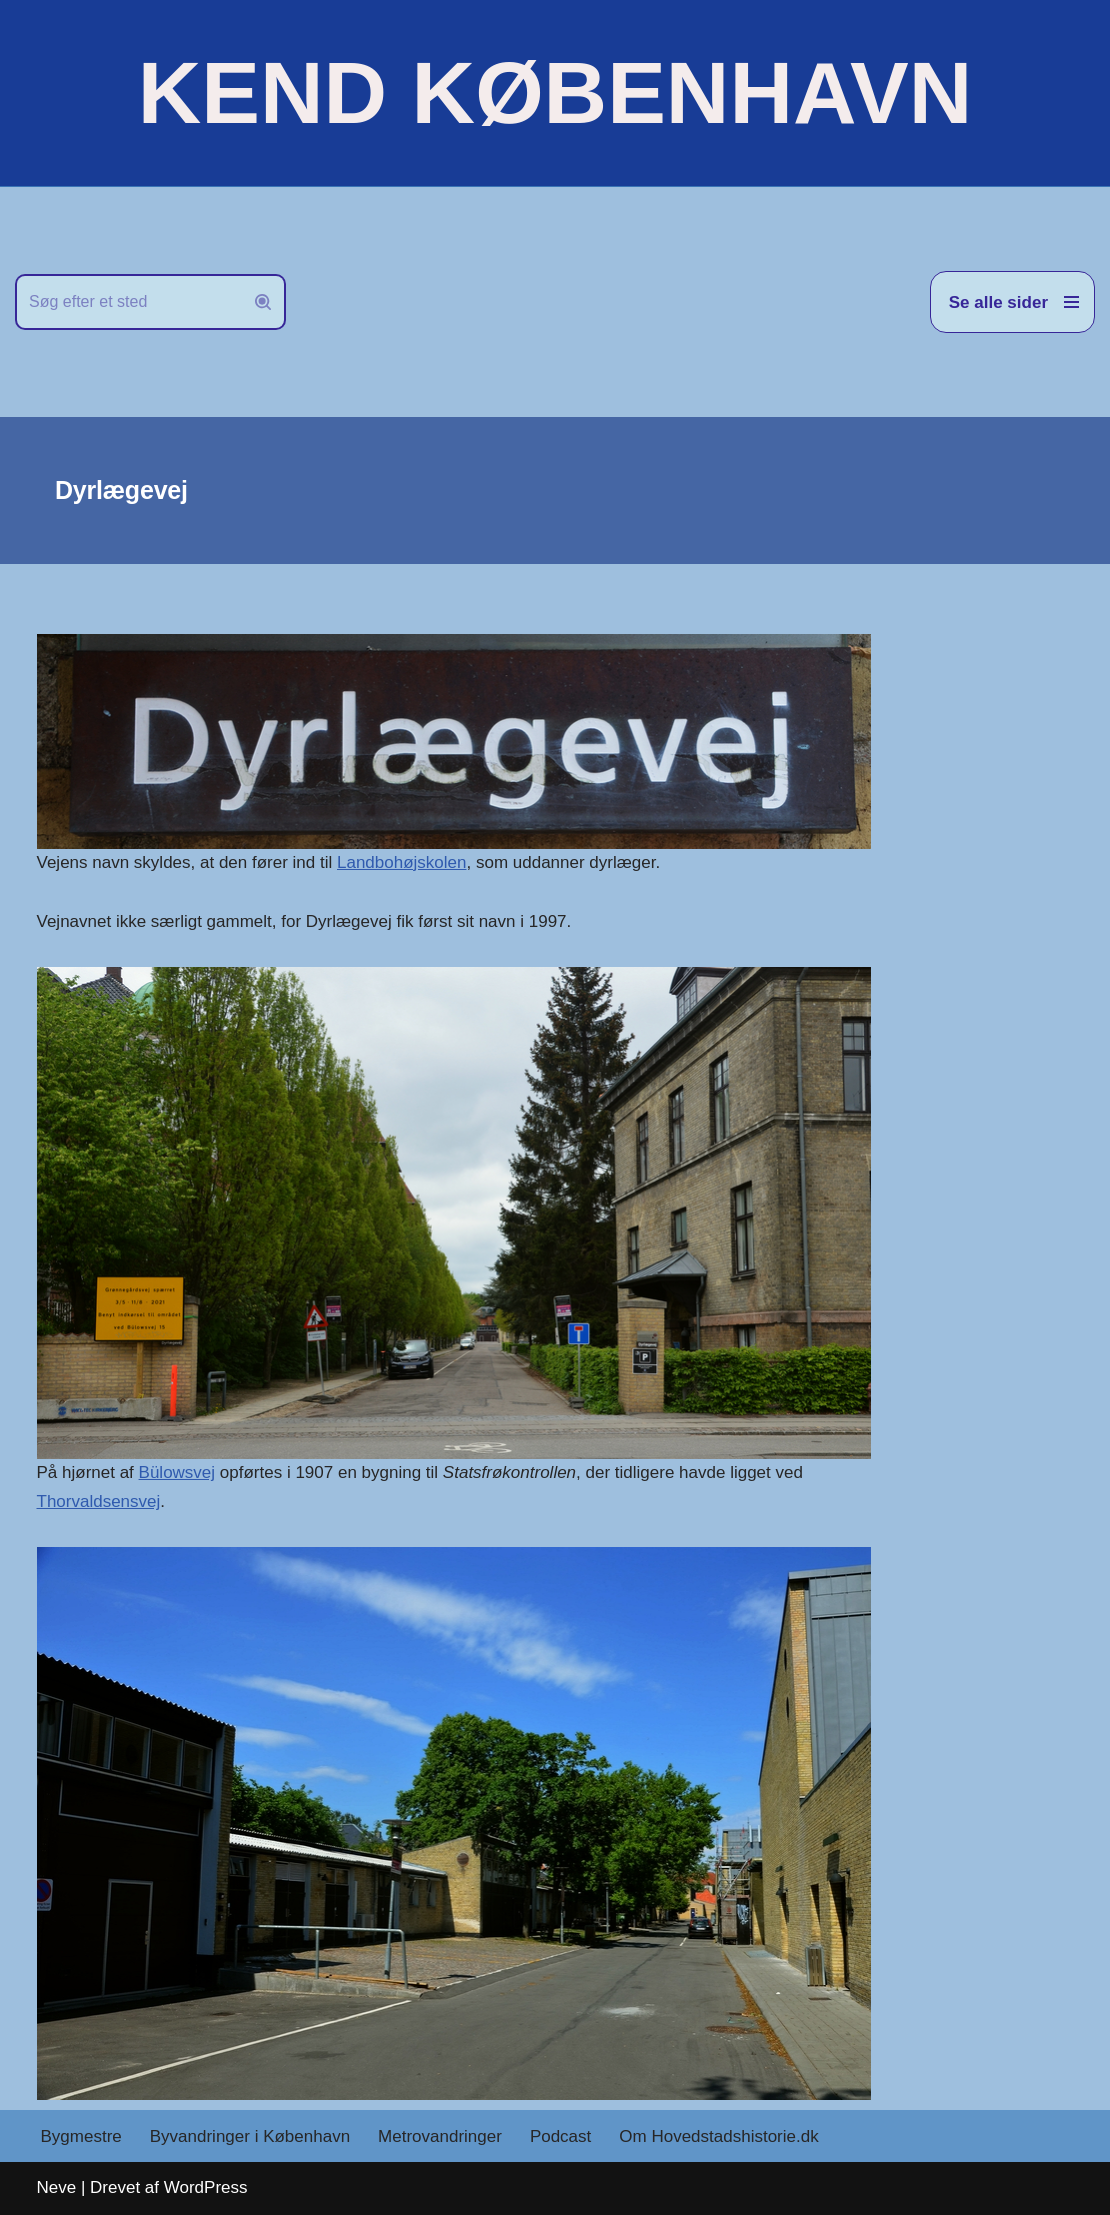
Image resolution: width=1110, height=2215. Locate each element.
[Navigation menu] (1012, 302)
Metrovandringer (440, 2136)
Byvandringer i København (250, 2136)
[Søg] (128, 302)
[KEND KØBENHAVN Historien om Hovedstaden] (555, 93)
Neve (57, 2187)
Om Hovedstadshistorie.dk (718, 2136)
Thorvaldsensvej (99, 1501)
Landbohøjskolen (401, 862)
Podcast (560, 2136)
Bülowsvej (177, 1472)
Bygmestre (81, 2136)
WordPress (206, 2187)
